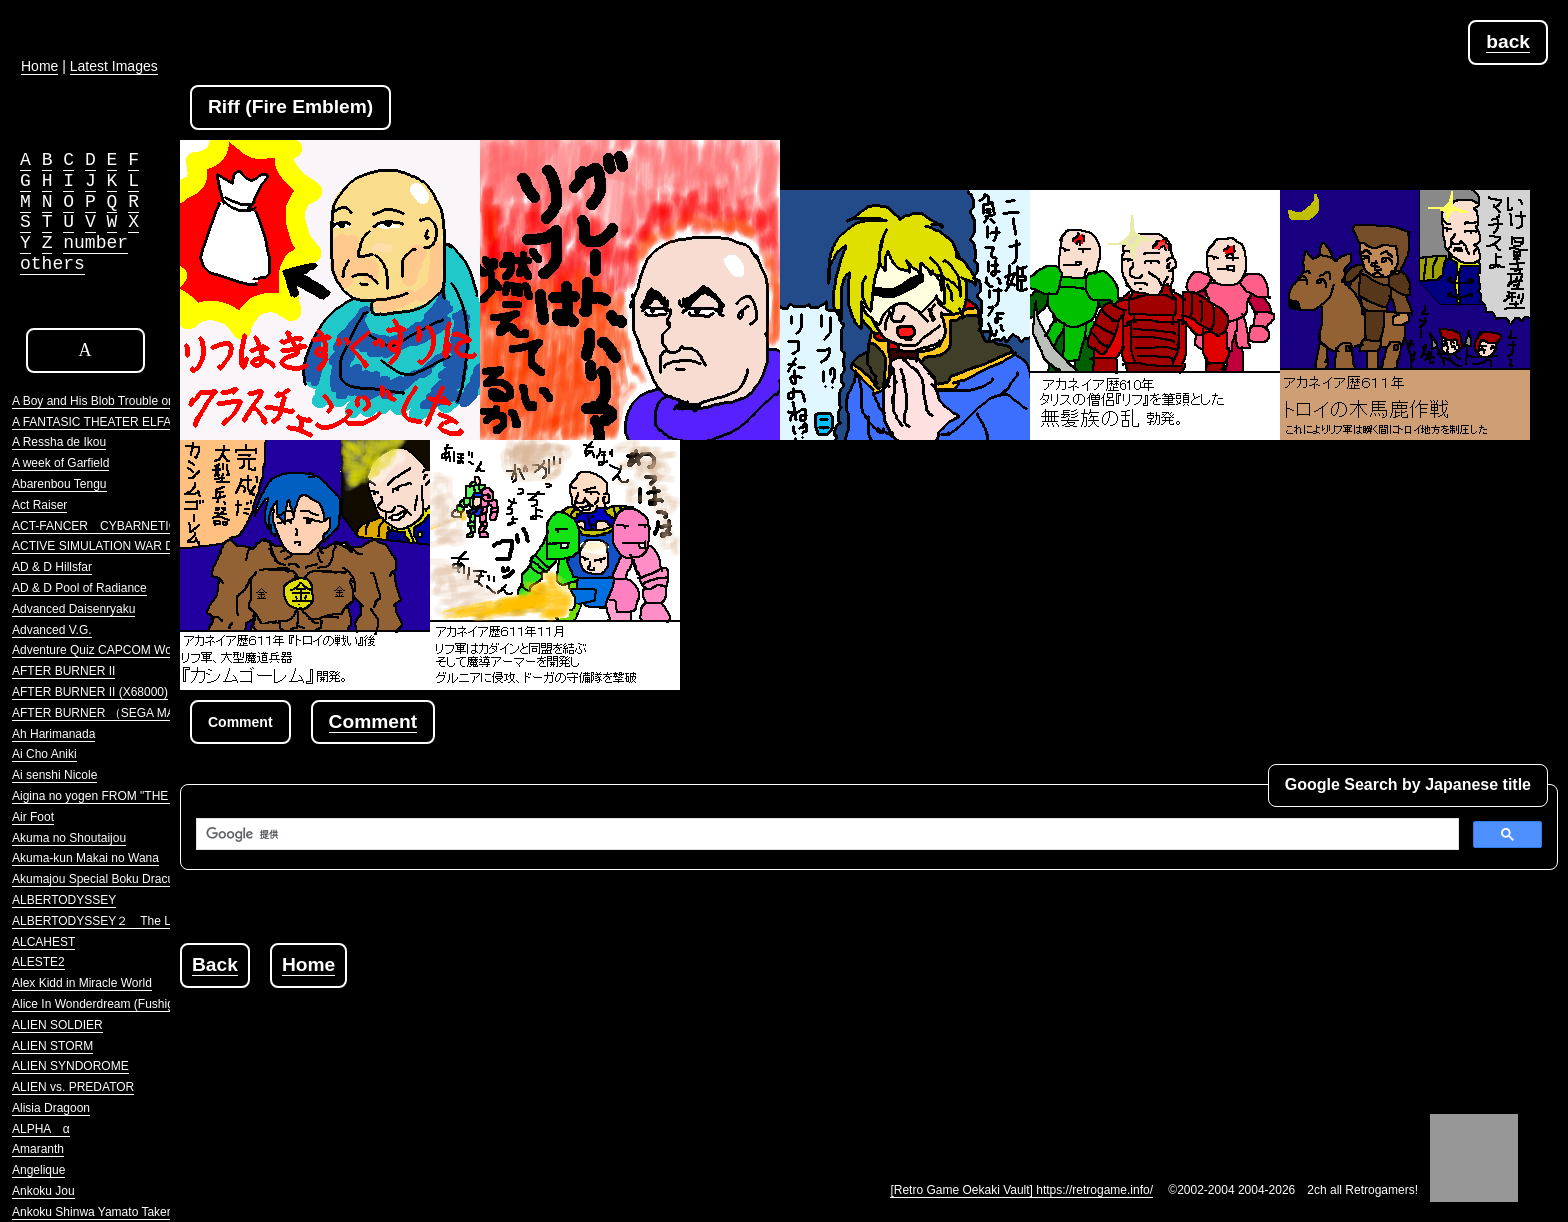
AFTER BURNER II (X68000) (90, 692)
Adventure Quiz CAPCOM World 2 (103, 650)
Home (308, 964)
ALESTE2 (38, 962)
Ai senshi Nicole (54, 775)
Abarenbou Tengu (59, 484)
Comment (373, 721)
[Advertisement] (544, 1033)
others (52, 264)
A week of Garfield (60, 463)
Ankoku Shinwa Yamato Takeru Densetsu (121, 1212)
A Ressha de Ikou (59, 442)
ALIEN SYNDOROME (70, 1066)
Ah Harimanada (53, 734)
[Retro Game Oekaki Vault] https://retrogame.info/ (1021, 1190)
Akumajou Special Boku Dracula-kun (109, 879)
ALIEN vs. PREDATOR (73, 1087)
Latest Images (114, 66)
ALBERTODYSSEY (64, 900)
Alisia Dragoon (51, 1108)
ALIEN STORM (52, 1046)
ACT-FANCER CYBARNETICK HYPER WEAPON (149, 526)
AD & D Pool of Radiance (79, 588)
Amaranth (38, 1149)
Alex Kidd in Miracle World (82, 983)
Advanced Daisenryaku (73, 609)
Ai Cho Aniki (44, 754)
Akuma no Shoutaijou (69, 838)
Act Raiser (39, 505)
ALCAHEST (43, 942)
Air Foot (33, 817)
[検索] (825, 834)
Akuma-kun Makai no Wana (85, 858)
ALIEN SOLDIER (57, 1025)
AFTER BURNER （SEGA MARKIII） (112, 713)
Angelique (38, 1170)
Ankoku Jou (43, 1191)
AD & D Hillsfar (52, 567)
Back (215, 964)
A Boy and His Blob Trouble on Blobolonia (123, 401)
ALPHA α (41, 1129)
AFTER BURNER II (63, 671)
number (95, 243)
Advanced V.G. (52, 630)
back (1508, 41)
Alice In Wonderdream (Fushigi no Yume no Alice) (144, 1004)
